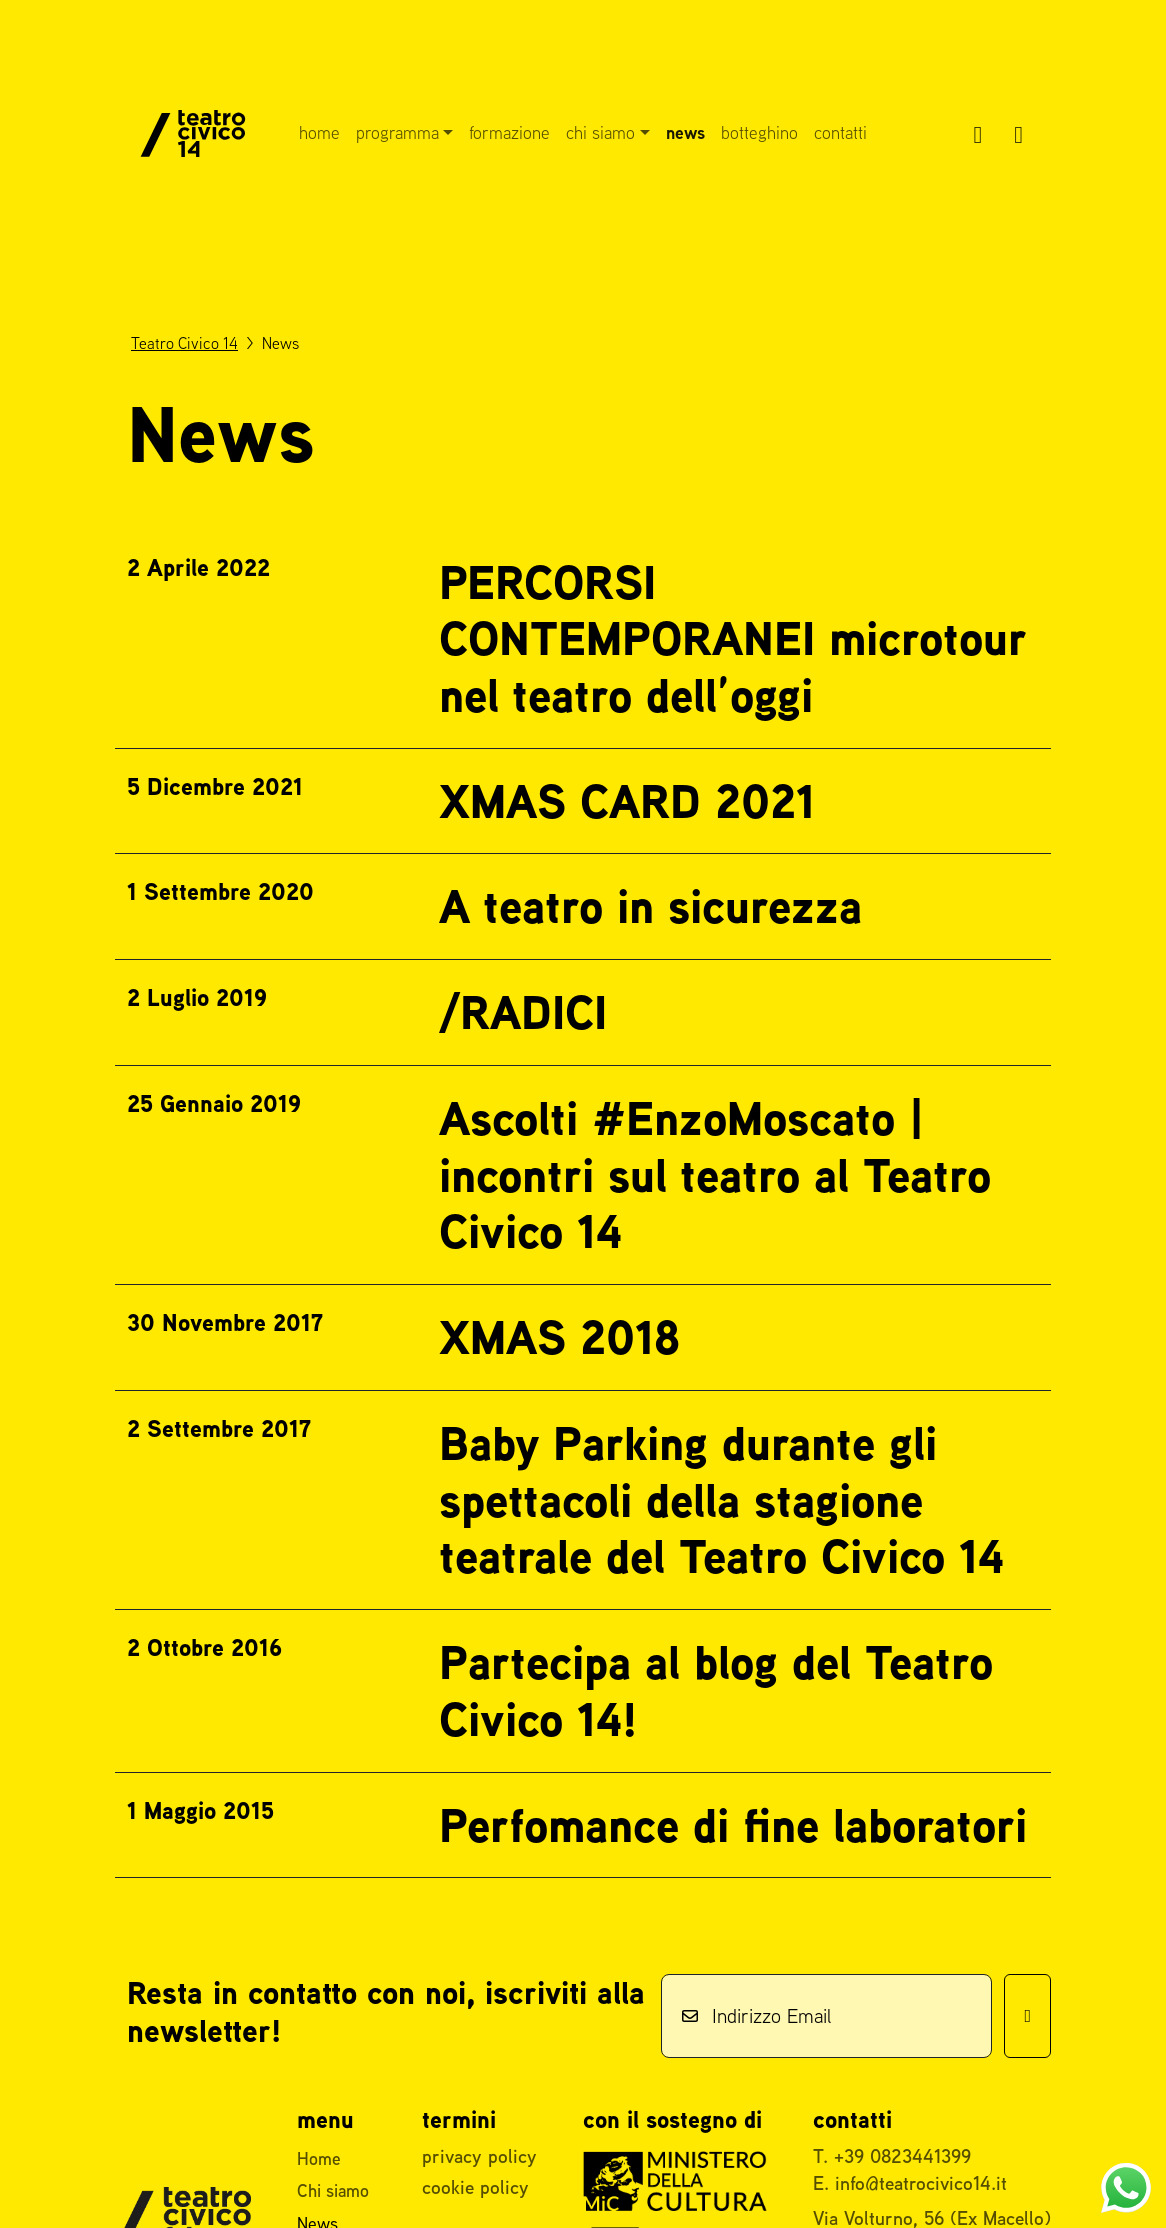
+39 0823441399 (902, 2156)
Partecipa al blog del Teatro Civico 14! (716, 1690)
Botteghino (759, 132)
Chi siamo (600, 132)
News (685, 132)
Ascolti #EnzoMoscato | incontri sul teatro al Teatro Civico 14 (715, 1174)
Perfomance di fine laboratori (733, 1825)
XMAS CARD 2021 (627, 801)
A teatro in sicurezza (650, 906)
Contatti (840, 132)
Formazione (509, 132)
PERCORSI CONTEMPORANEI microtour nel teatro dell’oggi (732, 638)
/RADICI (523, 1012)
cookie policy (475, 2187)
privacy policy (479, 2156)
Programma (397, 132)
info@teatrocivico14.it (921, 2183)
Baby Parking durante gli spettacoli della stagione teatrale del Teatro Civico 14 (721, 1499)
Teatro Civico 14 (184, 343)
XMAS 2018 (559, 1337)
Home (319, 132)
